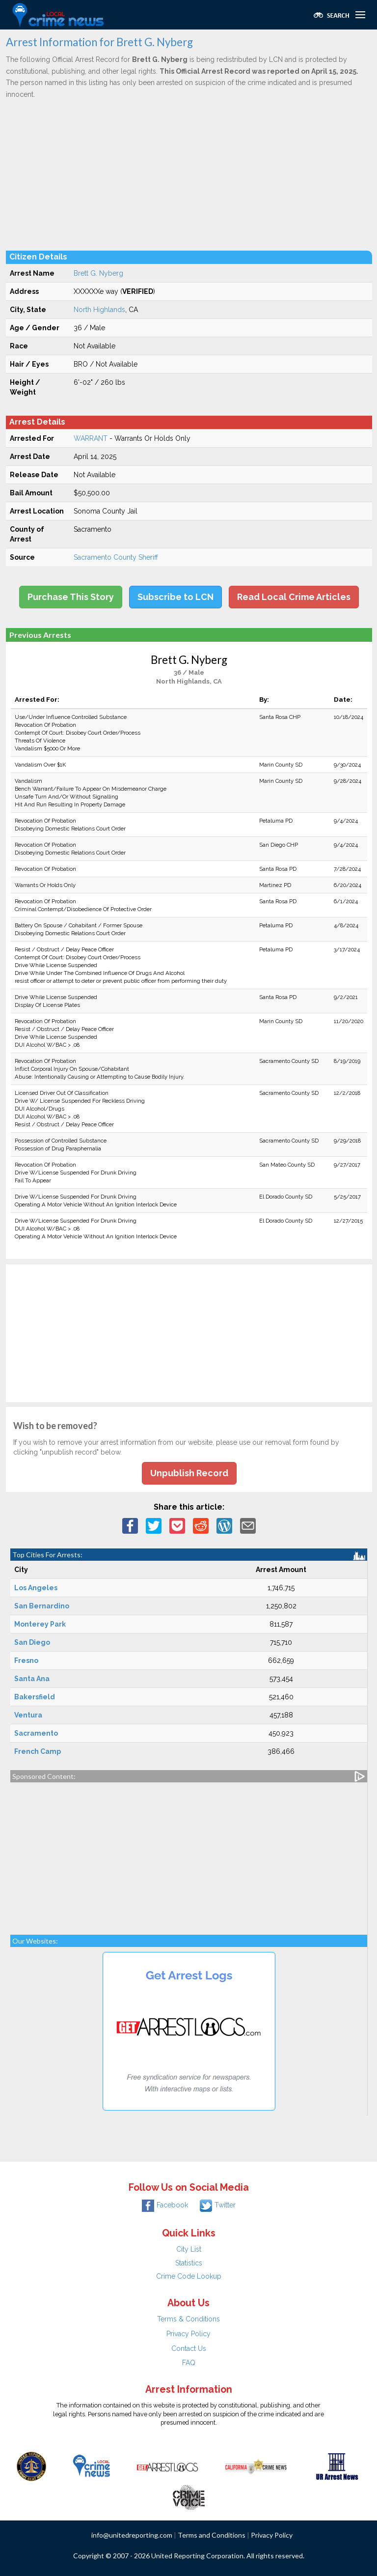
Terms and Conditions (211, 2535)
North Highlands (99, 310)
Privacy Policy (188, 2334)
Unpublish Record (189, 1473)
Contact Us (188, 2348)
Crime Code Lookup (188, 2276)
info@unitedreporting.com (131, 2535)
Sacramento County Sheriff (116, 557)
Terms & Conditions (188, 2319)
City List (188, 2249)
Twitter (218, 2205)
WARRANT (91, 438)
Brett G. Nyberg (98, 273)
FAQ (188, 2363)
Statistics (188, 2263)
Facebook (165, 2205)
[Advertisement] (189, 174)
